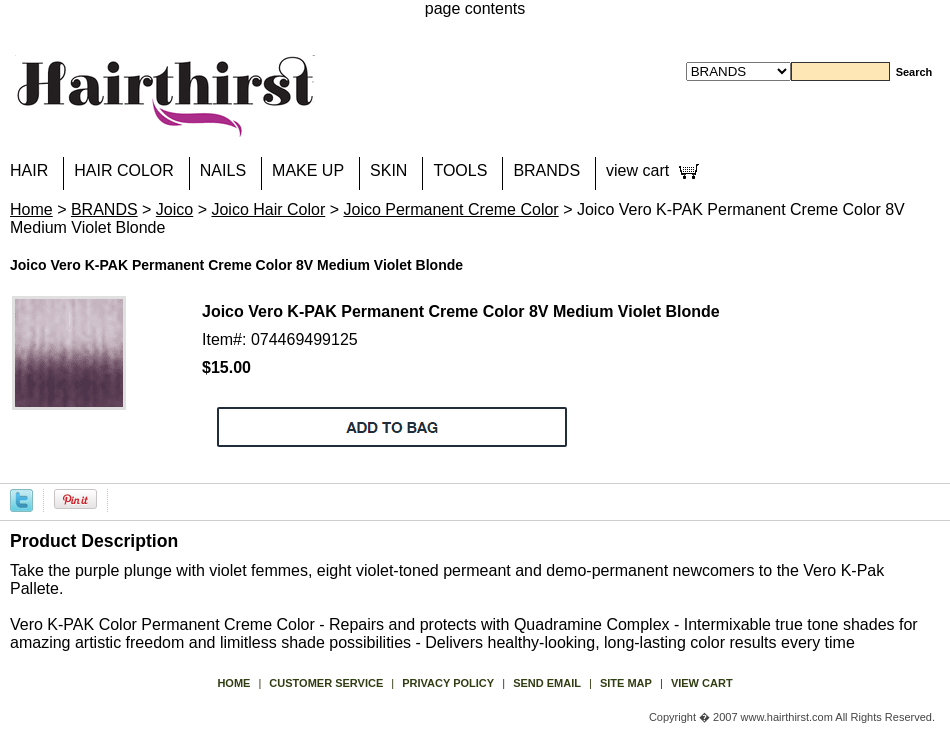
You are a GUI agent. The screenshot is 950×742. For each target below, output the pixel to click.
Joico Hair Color (268, 209)
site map (626, 683)
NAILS (223, 170)
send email (547, 683)
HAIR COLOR (124, 170)
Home (31, 209)
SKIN (388, 170)
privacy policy (448, 683)
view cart (637, 170)
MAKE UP (308, 170)
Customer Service (326, 683)
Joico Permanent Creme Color (450, 209)
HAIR (29, 170)
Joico (174, 209)
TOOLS (460, 170)
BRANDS (546, 170)
